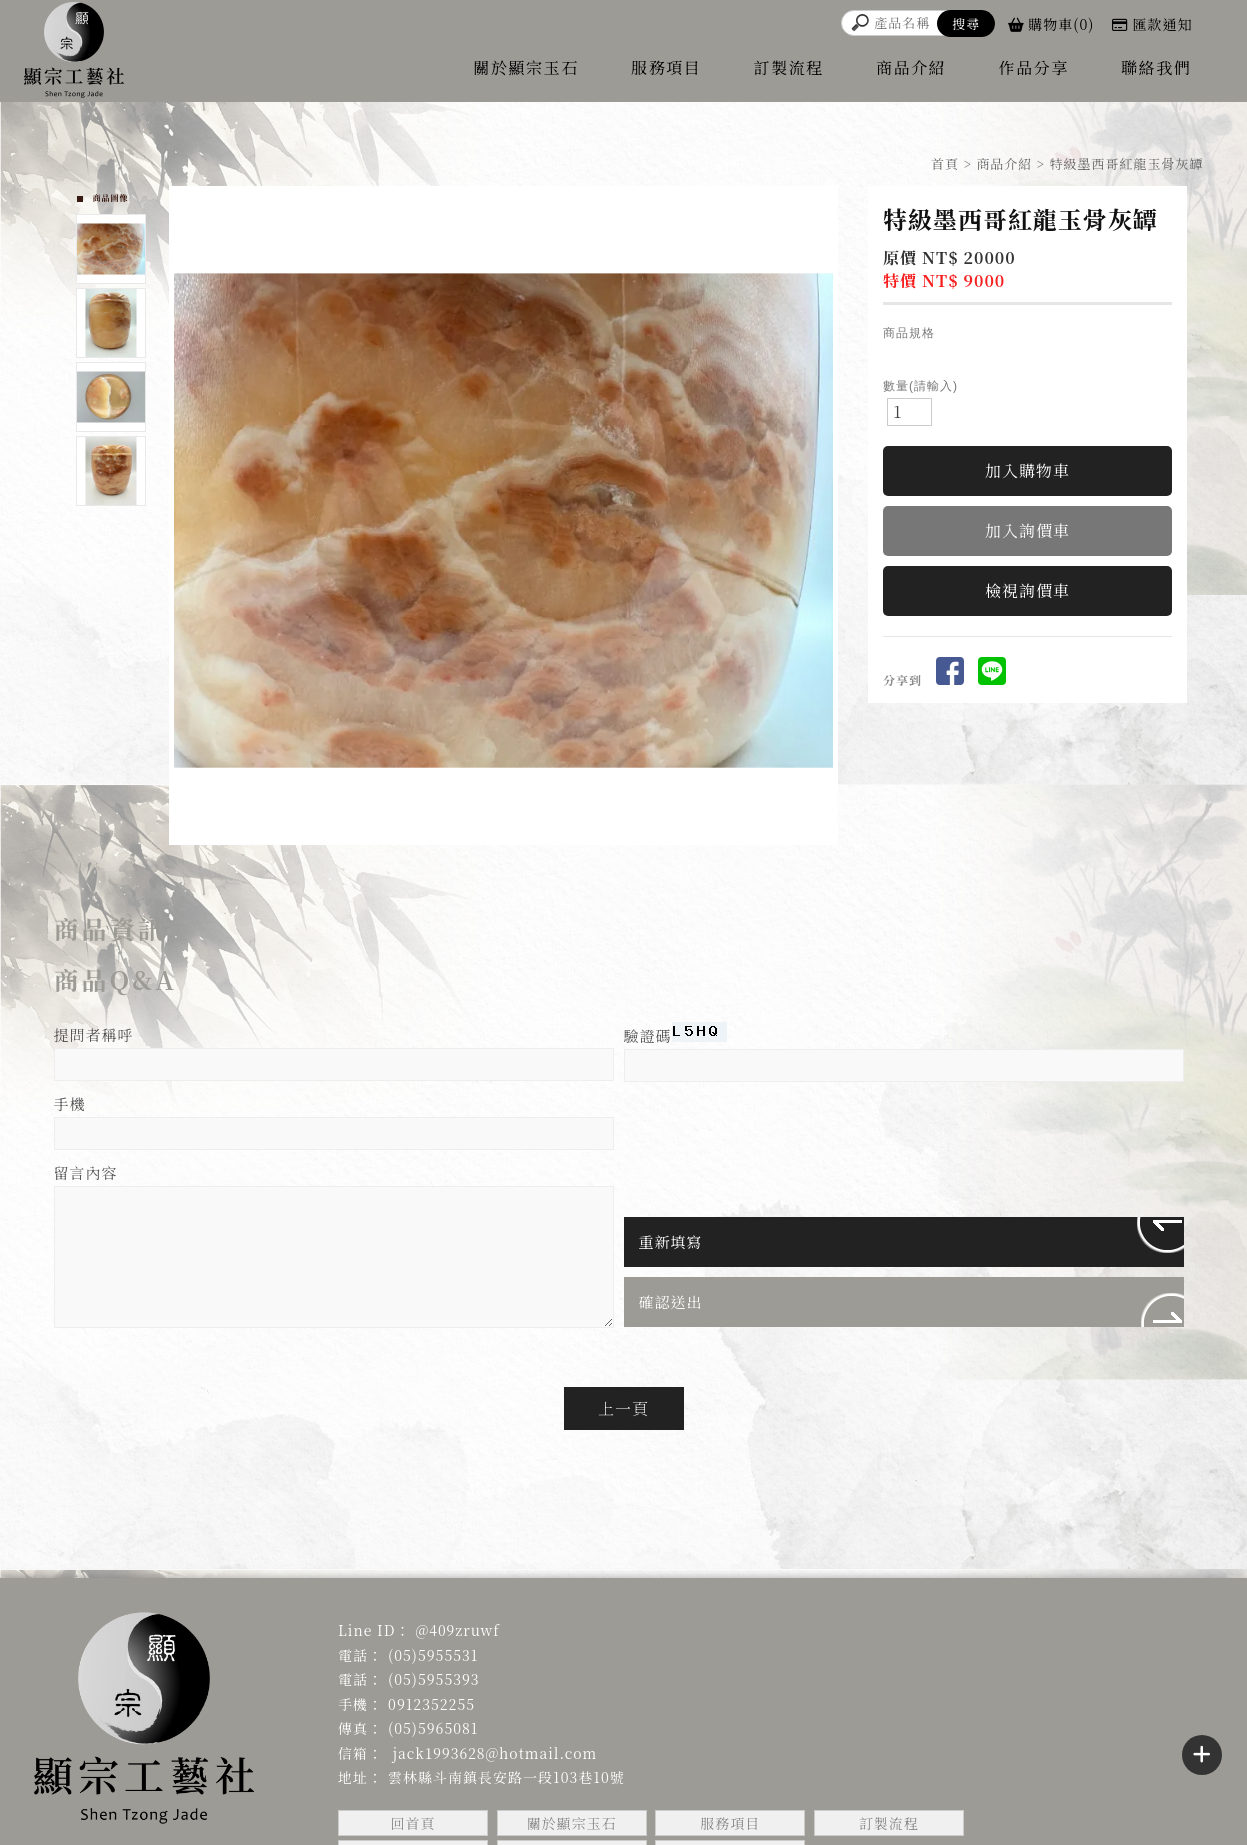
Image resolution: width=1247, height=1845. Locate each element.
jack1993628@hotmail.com (492, 1753)
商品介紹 (911, 67)
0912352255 (431, 1704)
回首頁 (413, 1823)
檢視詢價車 (1027, 590)
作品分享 (1034, 67)
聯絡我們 (1156, 67)
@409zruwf (457, 1630)
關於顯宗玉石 (526, 67)
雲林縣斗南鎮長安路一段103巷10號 (506, 1777)
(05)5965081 (433, 1728)
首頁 (945, 163)
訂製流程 (789, 67)
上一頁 (623, 1408)
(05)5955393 (434, 1679)
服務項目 (666, 67)
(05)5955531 (433, 1655)
